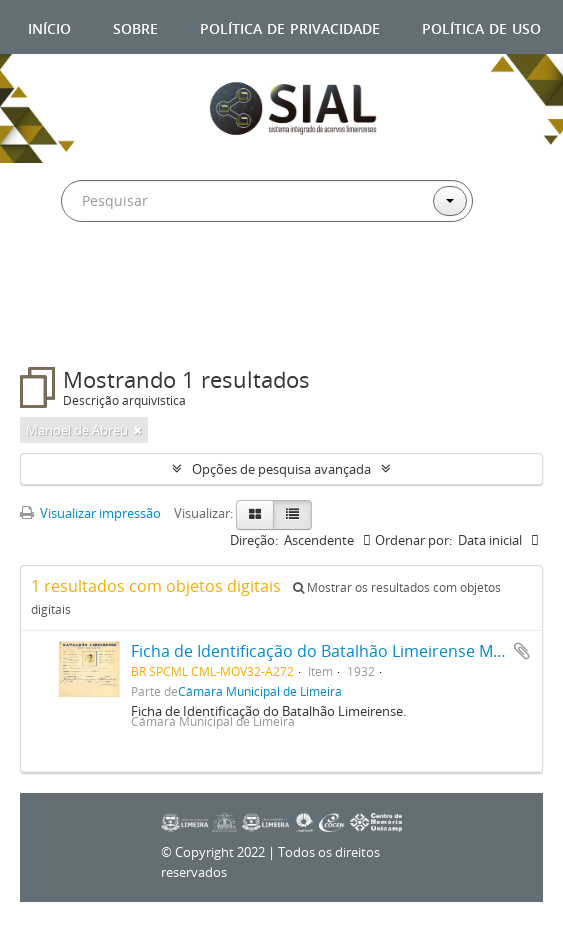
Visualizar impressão (90, 513)
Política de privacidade (290, 26)
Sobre (135, 26)
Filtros (67, 327)
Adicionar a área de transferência (522, 651)
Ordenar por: (413, 540)
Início (49, 26)
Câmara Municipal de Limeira (260, 691)
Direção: (254, 540)
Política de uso (481, 26)
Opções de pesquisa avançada (281, 469)
